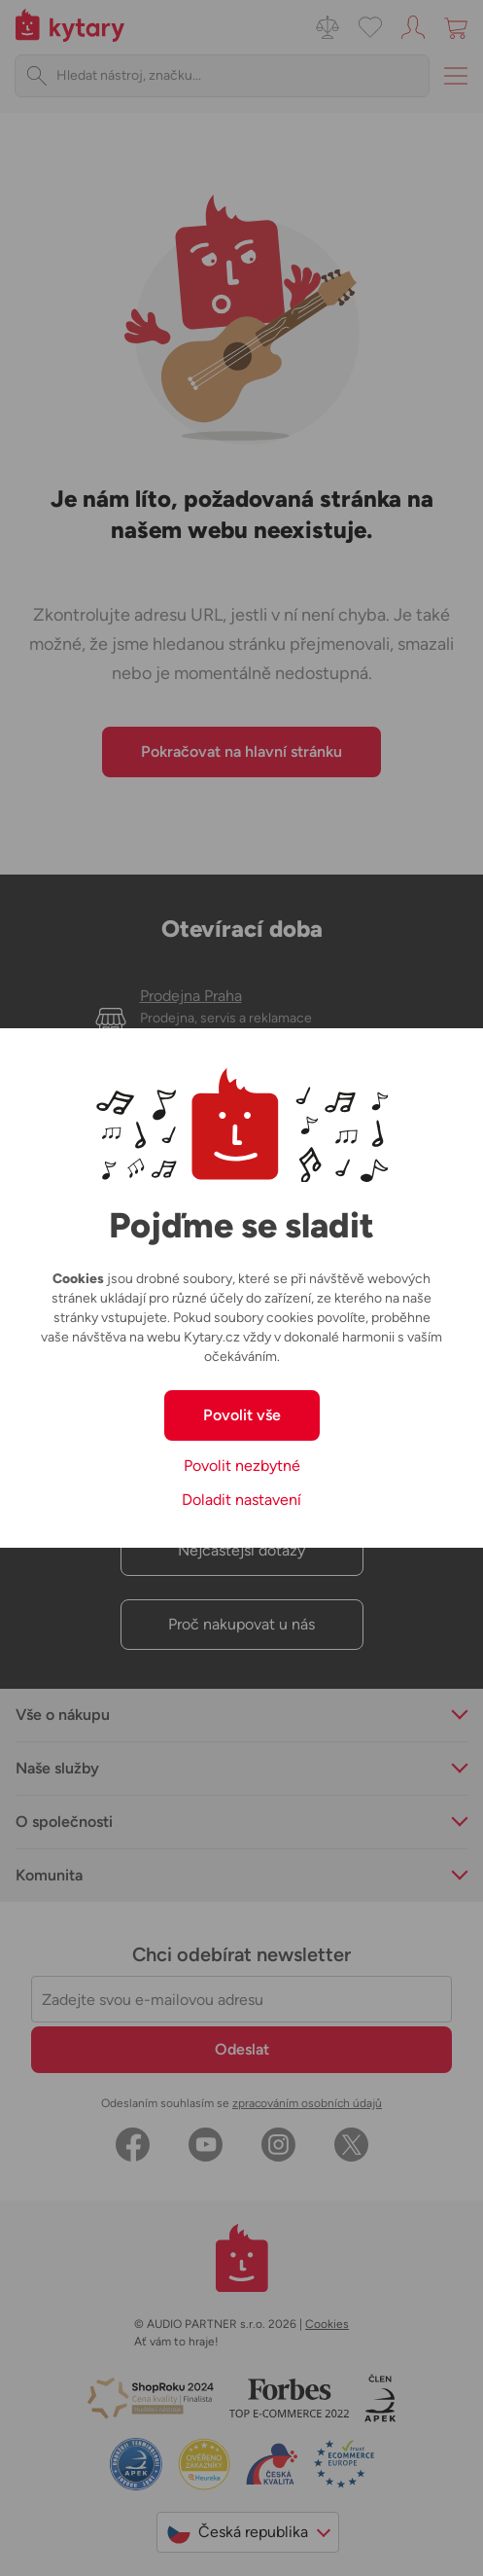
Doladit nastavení (241, 1499)
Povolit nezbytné (242, 1465)
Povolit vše (242, 1415)
